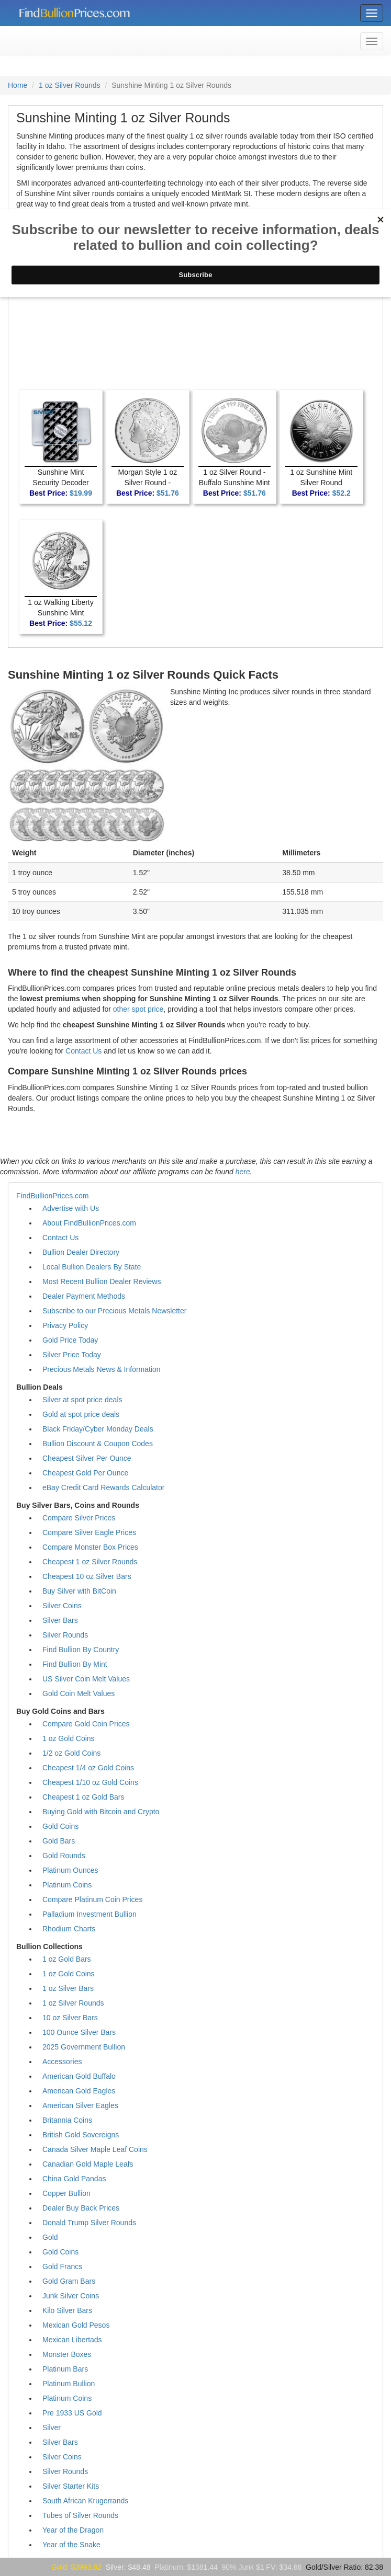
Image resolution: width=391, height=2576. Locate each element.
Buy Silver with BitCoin (79, 1591)
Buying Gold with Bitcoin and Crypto (100, 1811)
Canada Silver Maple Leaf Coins (95, 2149)
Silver (51, 2427)
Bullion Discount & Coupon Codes (97, 1443)
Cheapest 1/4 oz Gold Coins (88, 1768)
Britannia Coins (67, 2120)
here (243, 1171)
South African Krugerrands (85, 2501)
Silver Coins (62, 1605)
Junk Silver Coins (70, 2296)
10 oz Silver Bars (70, 2017)
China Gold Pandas (74, 2178)
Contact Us (83, 1051)
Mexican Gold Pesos (75, 2325)
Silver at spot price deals (82, 1399)
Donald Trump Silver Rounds (89, 2222)
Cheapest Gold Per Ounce (85, 1473)
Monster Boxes (66, 2354)
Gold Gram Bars (68, 2281)
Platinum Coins (67, 1885)
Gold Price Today (70, 1340)
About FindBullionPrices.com (89, 1223)
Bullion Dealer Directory (80, 1252)
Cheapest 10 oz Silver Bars (86, 1576)
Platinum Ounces (70, 1870)
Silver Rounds (65, 1635)
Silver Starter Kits (70, 2486)
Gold (50, 2237)
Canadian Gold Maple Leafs (87, 2164)
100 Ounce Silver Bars (79, 2032)
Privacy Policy (65, 1325)
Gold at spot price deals (80, 1414)
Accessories (62, 2061)
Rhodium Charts (68, 1929)
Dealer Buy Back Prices (80, 2208)
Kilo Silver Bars (67, 2310)
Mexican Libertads (72, 2339)
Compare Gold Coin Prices (86, 1724)
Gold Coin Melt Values (78, 1693)
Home (17, 85)
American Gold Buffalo (79, 2076)
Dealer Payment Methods (83, 1296)
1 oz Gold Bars (66, 1959)
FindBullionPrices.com (52, 1196)
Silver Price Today (71, 1354)
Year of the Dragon (73, 2530)
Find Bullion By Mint (74, 1664)
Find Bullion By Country (80, 1649)
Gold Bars (58, 1841)
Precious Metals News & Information (101, 1369)
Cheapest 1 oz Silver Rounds (89, 1562)
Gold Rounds (63, 1855)
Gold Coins (60, 1826)
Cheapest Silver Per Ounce (86, 1458)
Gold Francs (62, 2266)
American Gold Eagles (78, 2091)
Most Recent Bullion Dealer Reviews (101, 1281)
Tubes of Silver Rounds (80, 2515)
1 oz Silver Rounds (69, 85)
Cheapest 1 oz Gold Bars (83, 1797)
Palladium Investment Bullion (89, 1914)
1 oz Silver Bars (68, 1988)
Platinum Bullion (68, 2383)
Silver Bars (60, 1620)
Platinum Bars (65, 2369)
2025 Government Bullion (83, 2047)
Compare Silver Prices (78, 1518)
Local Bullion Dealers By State (91, 1267)
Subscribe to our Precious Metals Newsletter (114, 1311)
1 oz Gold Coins (68, 1738)
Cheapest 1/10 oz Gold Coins (90, 1782)
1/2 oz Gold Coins (71, 1753)
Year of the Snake (71, 2544)
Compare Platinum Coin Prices (92, 1899)
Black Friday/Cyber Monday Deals (97, 1429)
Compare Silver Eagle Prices (89, 1532)
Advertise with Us (70, 1208)
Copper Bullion (66, 2193)
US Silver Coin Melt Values (86, 1679)
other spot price (138, 1009)
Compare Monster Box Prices (90, 1547)
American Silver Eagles (80, 2105)
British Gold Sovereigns (80, 2135)
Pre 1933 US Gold (72, 2413)
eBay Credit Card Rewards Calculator (103, 1487)
